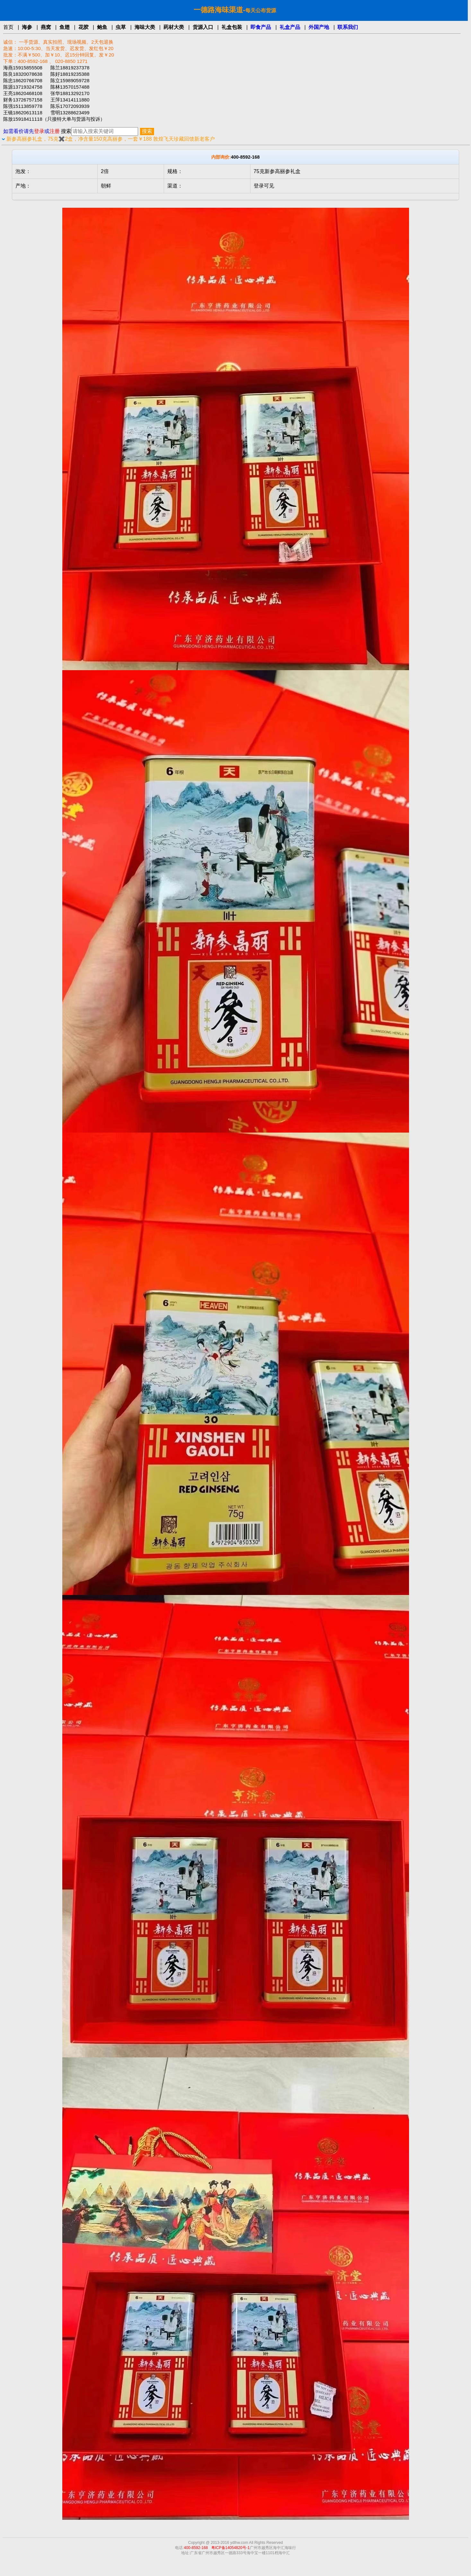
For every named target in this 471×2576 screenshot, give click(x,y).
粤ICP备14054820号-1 (230, 2547)
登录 (39, 131)
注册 (54, 131)
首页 (8, 27)
